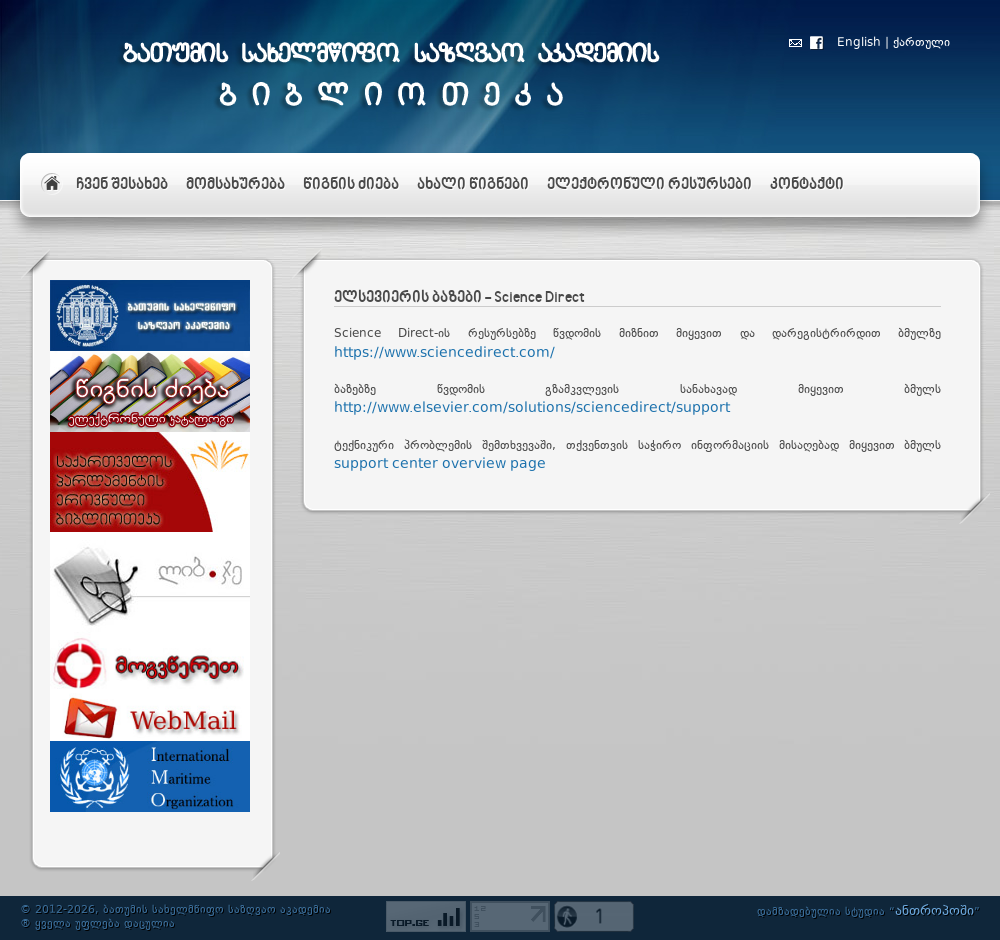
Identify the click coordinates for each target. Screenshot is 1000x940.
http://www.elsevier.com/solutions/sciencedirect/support (532, 408)
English (859, 43)
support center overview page (440, 464)
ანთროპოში (934, 911)
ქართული (921, 43)
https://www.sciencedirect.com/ (444, 353)
